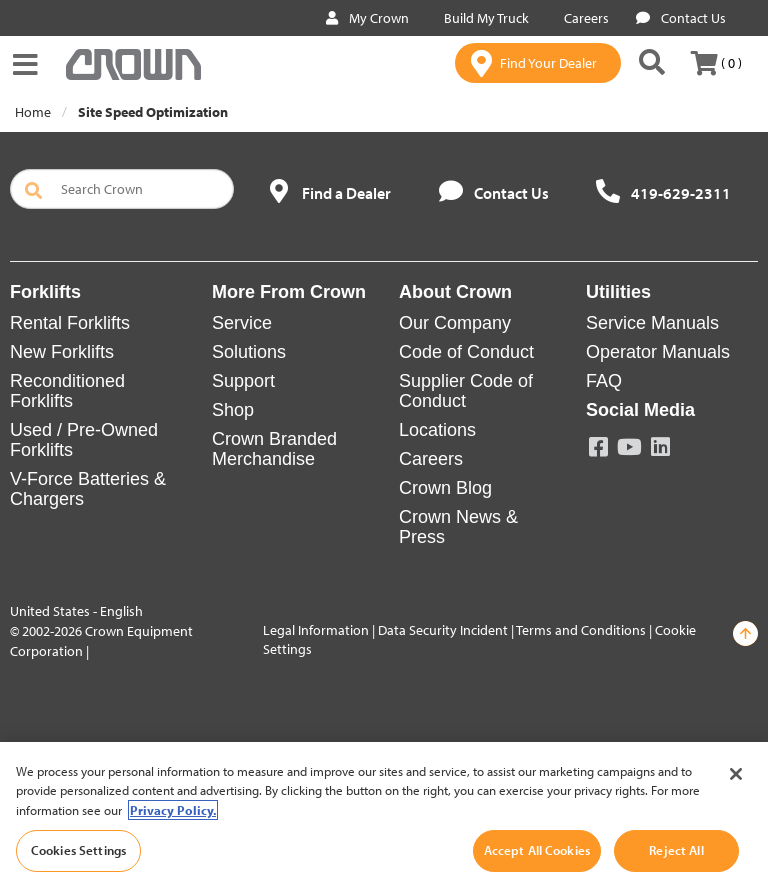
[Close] (736, 774)
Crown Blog (445, 488)
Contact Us (681, 18)
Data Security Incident (443, 630)
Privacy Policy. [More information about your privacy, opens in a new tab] (173, 810)
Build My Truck (482, 18)
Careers (582, 18)
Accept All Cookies (537, 850)
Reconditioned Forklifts (67, 391)
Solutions (249, 352)
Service (242, 323)
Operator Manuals (658, 352)
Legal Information (316, 630)
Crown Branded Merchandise (274, 449)
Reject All (676, 850)
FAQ (604, 381)
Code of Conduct (466, 352)
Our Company (455, 323)
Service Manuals (652, 323)
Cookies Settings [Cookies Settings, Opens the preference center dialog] (78, 850)
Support (243, 381)
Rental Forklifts (70, 323)
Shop (233, 410)
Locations (437, 430)
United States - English (76, 611)
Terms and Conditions (581, 630)
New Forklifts (62, 352)
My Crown (367, 18)
